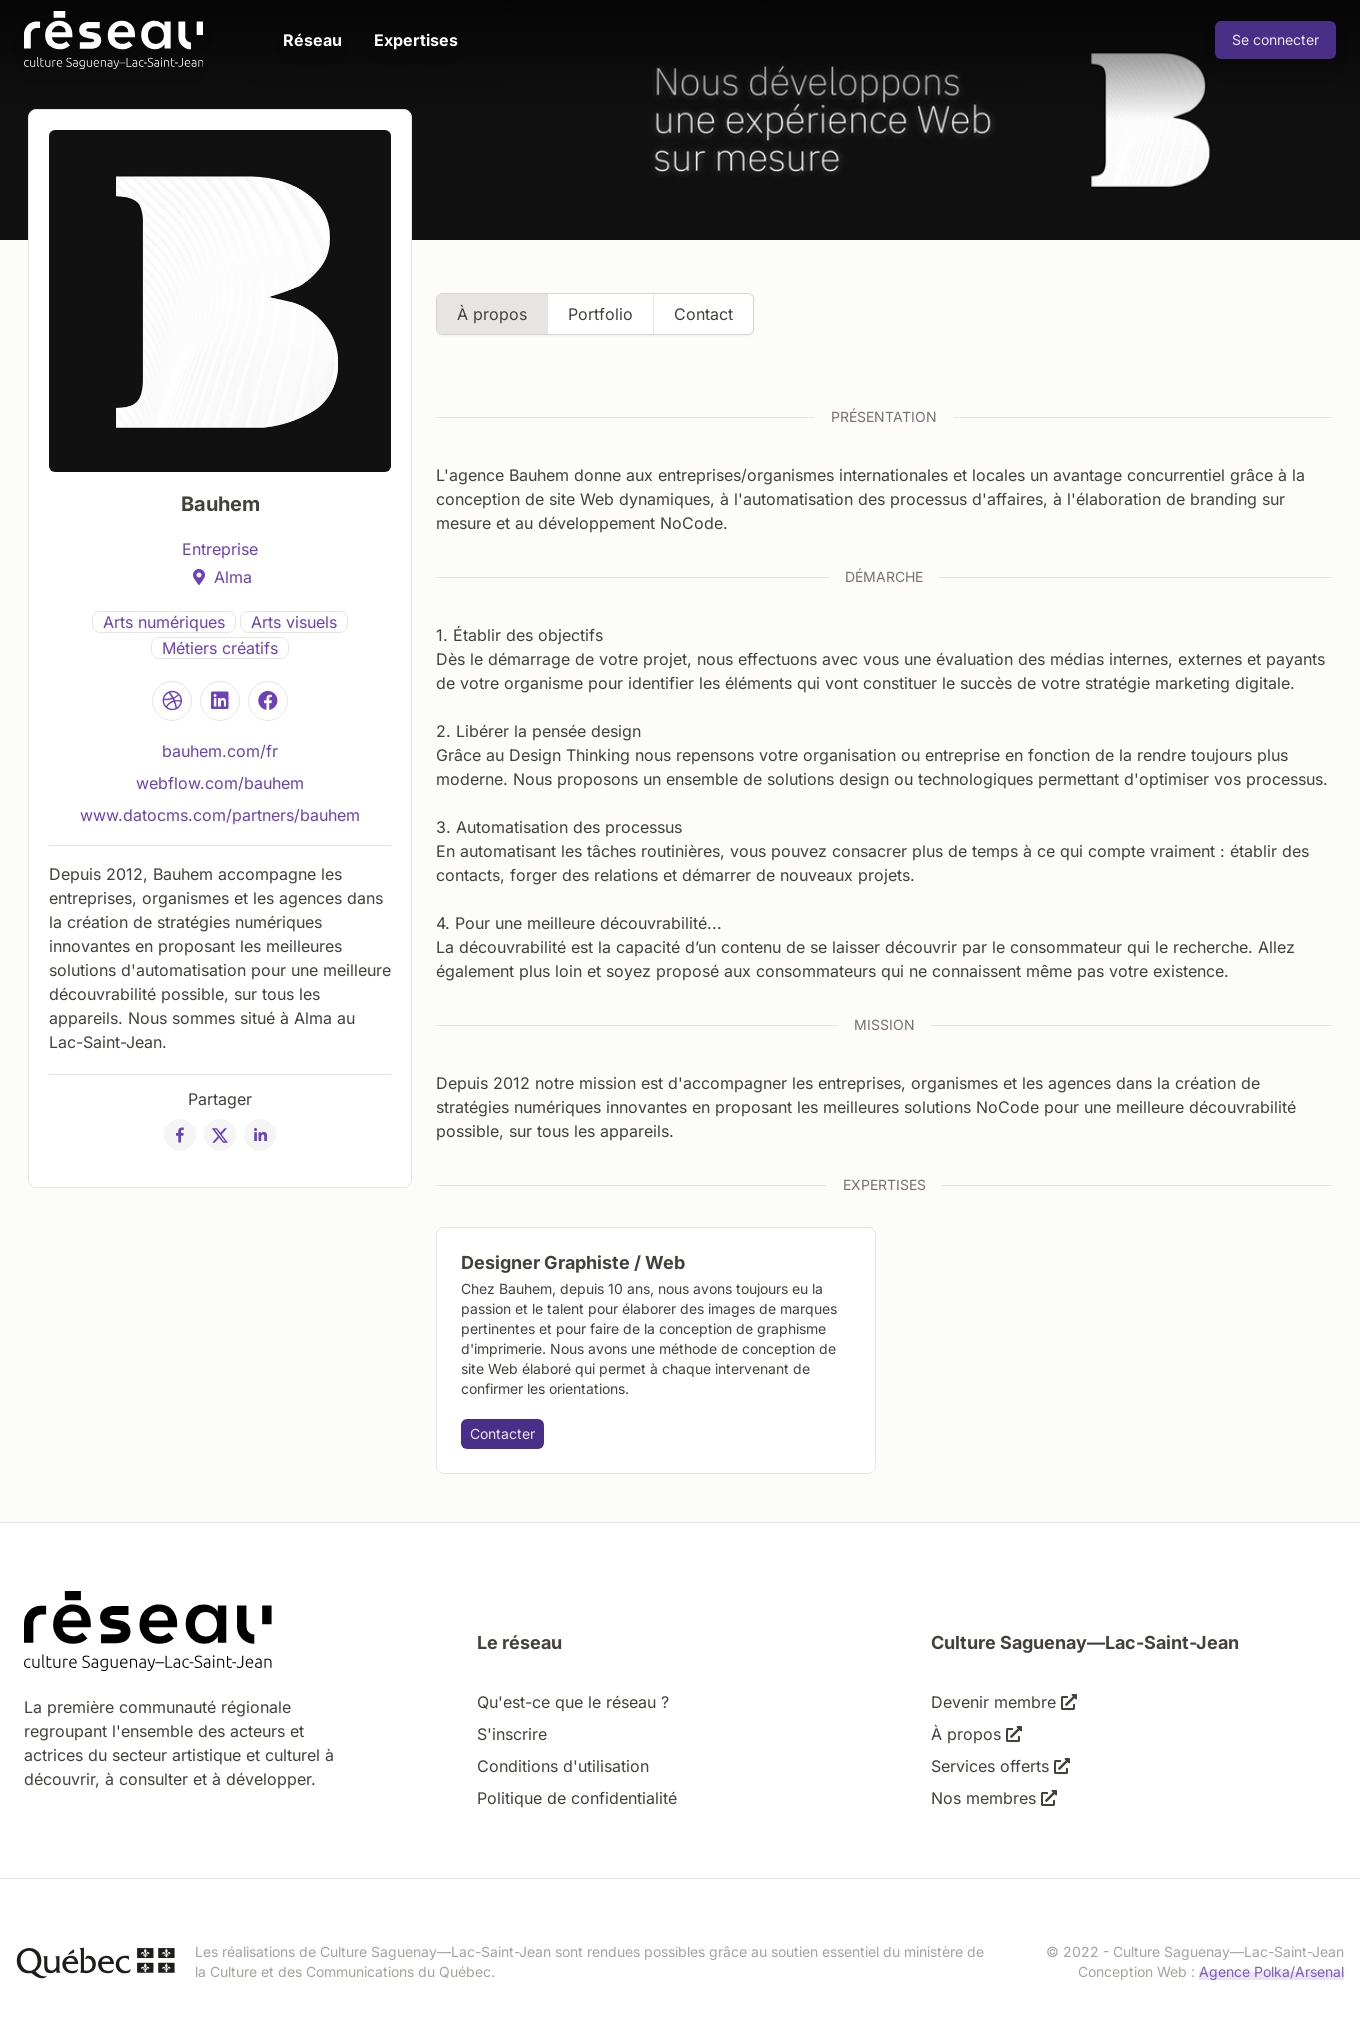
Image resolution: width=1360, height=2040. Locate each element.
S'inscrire (512, 1734)
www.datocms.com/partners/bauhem (220, 815)
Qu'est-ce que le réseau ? (573, 1702)
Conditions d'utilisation (563, 1766)
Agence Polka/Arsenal (1271, 1971)
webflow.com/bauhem (220, 783)
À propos (492, 314)
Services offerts (1000, 1766)
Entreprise (220, 549)
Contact (703, 314)
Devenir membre (1004, 1702)
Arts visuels (294, 622)
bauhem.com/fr (220, 751)
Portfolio (600, 314)
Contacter (502, 1433)
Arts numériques (164, 622)
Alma (233, 577)
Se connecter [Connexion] (1275, 39)
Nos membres (994, 1798)
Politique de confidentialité (577, 1798)
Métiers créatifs (220, 648)
